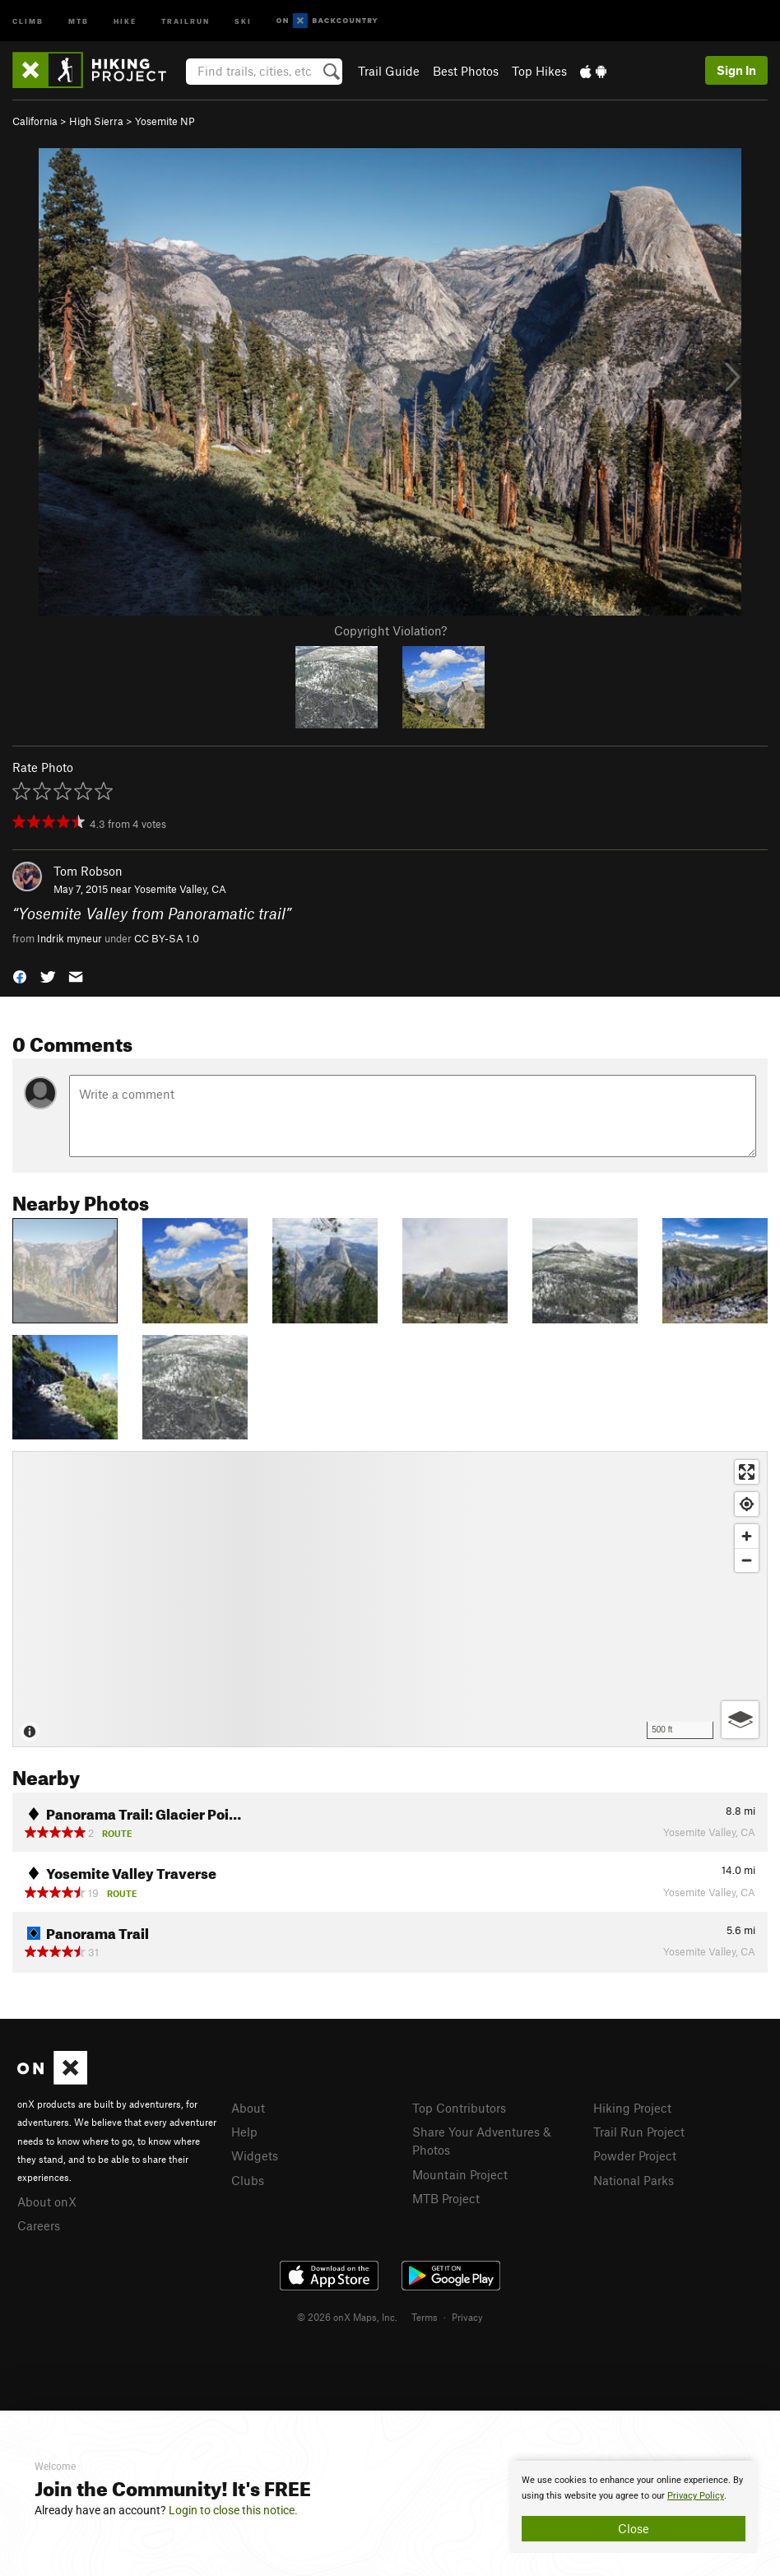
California (35, 121)
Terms (424, 2317)
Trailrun (185, 20)
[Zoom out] (747, 1560)
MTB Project (446, 2198)
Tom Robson (88, 870)
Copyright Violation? (390, 630)
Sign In (736, 70)
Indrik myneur (69, 938)
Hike (125, 20)
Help (244, 2131)
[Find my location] (747, 1504)
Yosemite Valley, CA (180, 888)
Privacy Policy (695, 2495)
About (248, 2107)
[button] (19, 975)
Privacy (467, 2317)
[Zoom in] (747, 1536)
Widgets (254, 2155)
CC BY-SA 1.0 (166, 938)
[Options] (740, 1719)
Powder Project (634, 2155)
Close (633, 2528)
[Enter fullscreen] (747, 1472)
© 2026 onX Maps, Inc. (347, 2317)
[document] (633, 2506)
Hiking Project (632, 2107)
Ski (243, 20)
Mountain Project (460, 2174)
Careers (38, 2225)
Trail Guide (389, 70)
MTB (78, 20)
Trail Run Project (639, 2131)
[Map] (390, 1599)
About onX (47, 2201)
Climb (28, 20)
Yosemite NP (165, 121)
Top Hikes (539, 70)
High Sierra (96, 121)
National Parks (633, 2180)
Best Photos (466, 70)
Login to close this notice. (233, 2510)
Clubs (247, 2180)
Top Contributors (459, 2107)
